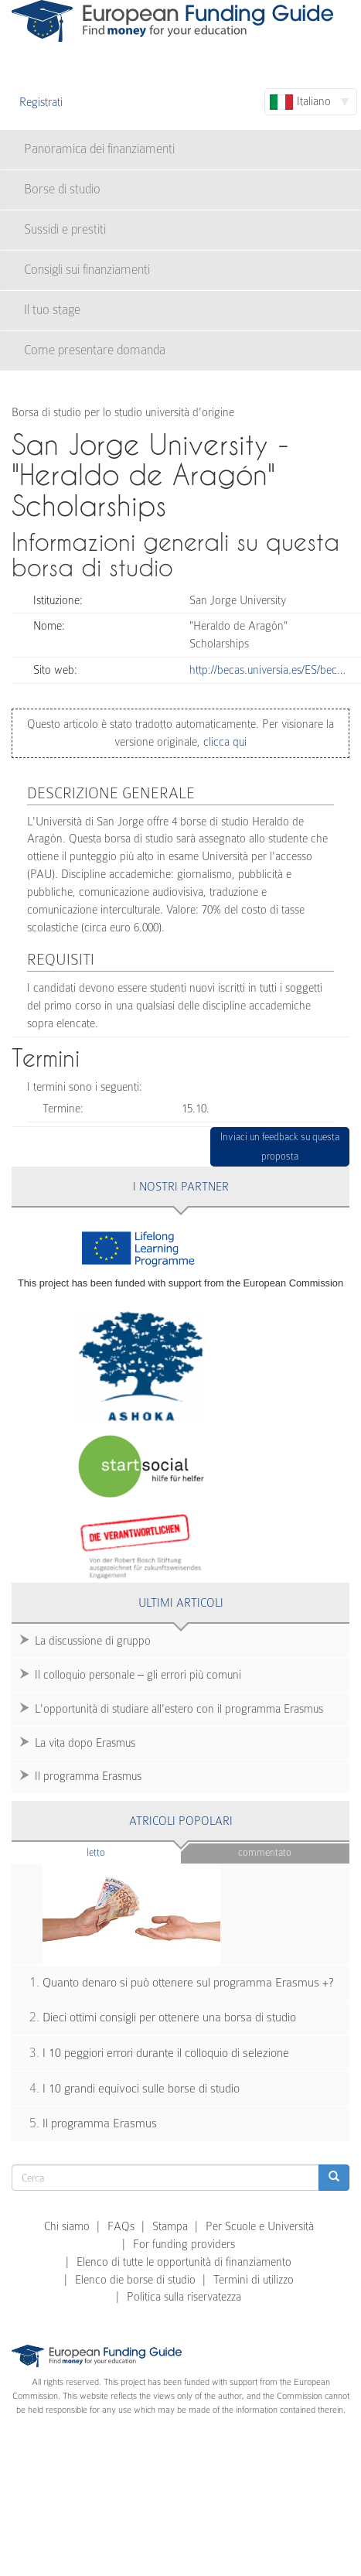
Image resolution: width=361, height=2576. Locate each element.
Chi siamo (67, 2226)
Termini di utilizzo (253, 2280)
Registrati (41, 102)
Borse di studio (62, 189)
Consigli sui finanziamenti (87, 269)
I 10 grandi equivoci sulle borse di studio (141, 2089)
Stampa (170, 2226)
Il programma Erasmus (88, 1776)
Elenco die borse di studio (135, 2280)
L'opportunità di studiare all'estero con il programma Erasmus (179, 1709)
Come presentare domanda (94, 350)
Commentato (264, 1852)
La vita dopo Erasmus (85, 1743)
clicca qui (223, 742)
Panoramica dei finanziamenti (99, 149)
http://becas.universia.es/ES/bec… (267, 670)
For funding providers (184, 2244)
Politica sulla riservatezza (184, 2297)
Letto (126, 1851)
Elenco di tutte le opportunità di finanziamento (184, 2262)
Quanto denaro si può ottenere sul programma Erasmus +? (188, 1983)
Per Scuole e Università (260, 2226)
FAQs (121, 2226)
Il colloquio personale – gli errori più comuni (138, 1675)
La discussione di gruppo (93, 1641)
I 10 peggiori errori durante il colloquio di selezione (166, 2053)
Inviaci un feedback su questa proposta (279, 1147)
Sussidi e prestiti (65, 229)
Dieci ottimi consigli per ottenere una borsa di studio (169, 2017)
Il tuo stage (52, 309)
